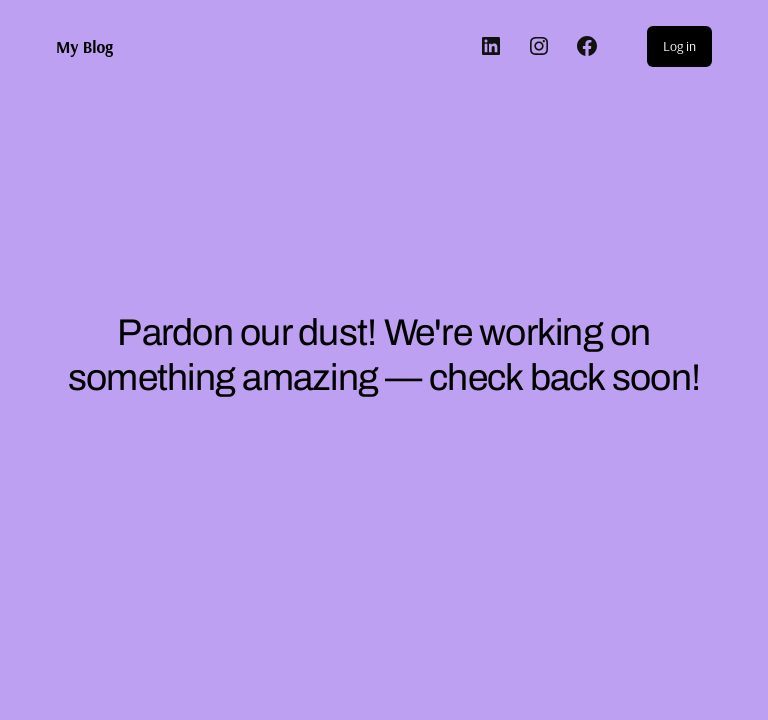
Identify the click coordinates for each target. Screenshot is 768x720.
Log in (679, 46)
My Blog (84, 46)
